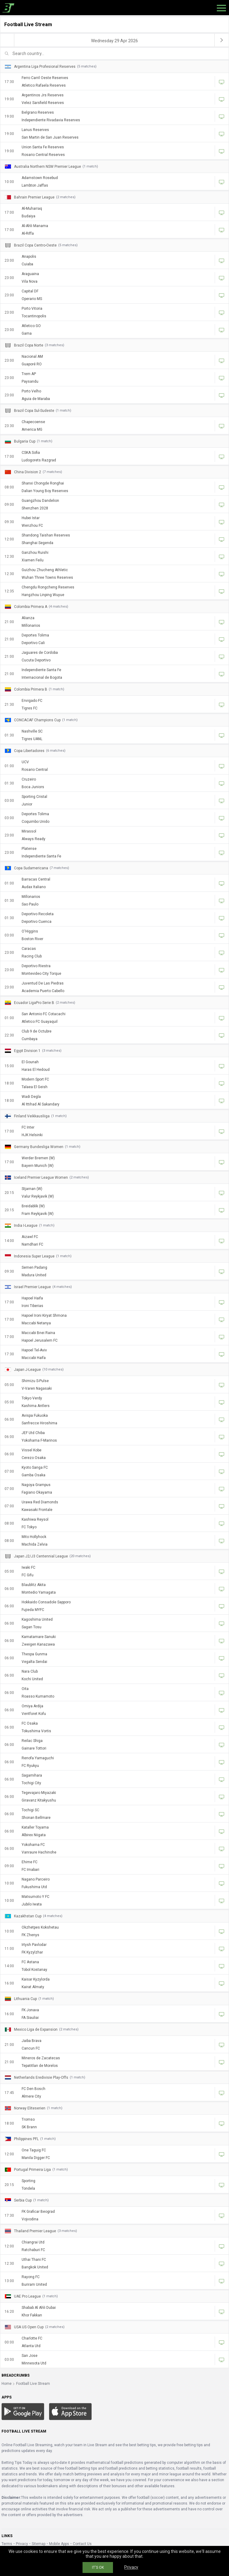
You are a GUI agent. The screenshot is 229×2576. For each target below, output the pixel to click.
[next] (222, 40)
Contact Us (82, 2544)
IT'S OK (98, 2567)
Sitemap (38, 2544)
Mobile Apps (59, 2544)
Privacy (22, 2544)
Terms (7, 2544)
